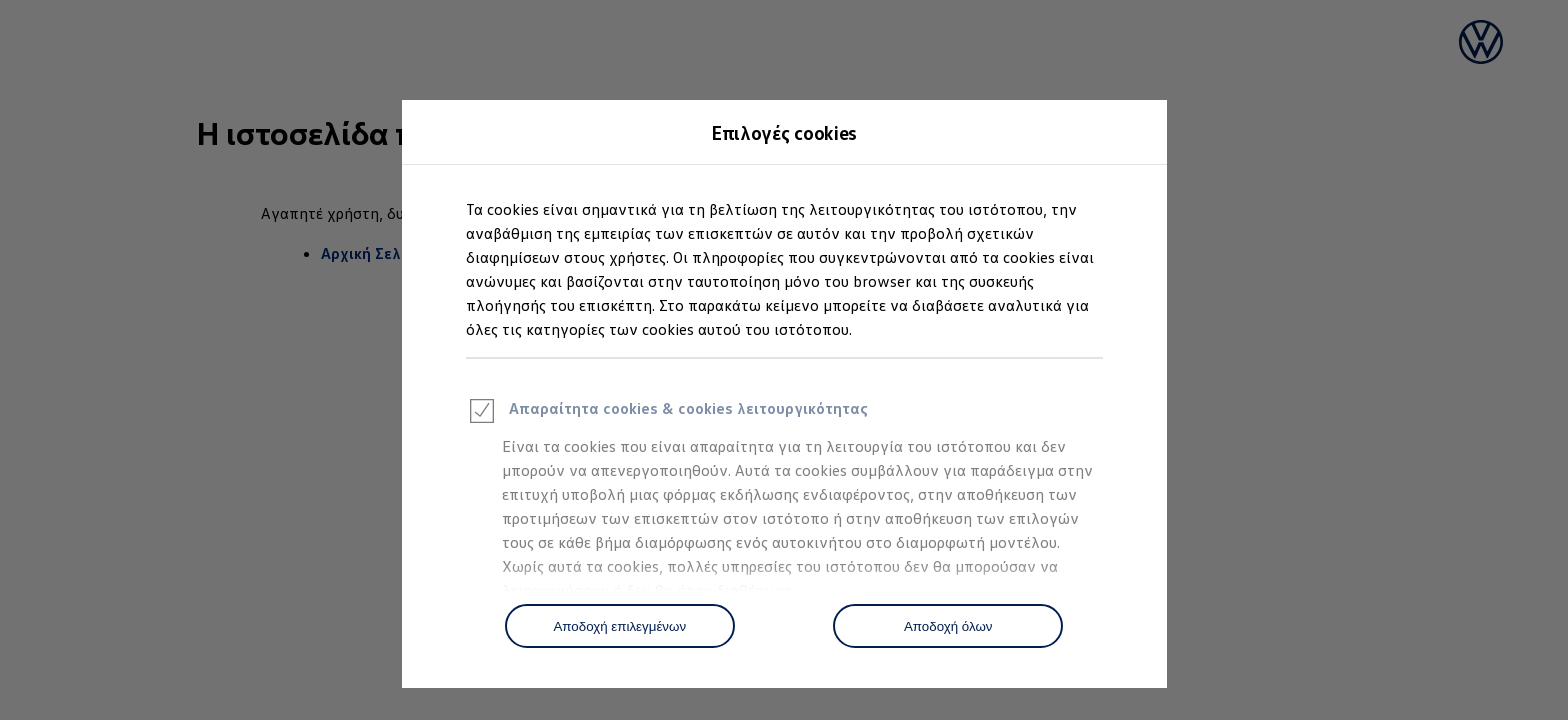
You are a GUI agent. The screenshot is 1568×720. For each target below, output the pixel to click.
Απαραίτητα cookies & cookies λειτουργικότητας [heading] (667, 414)
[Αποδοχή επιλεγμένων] (620, 626)
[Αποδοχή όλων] (948, 626)
